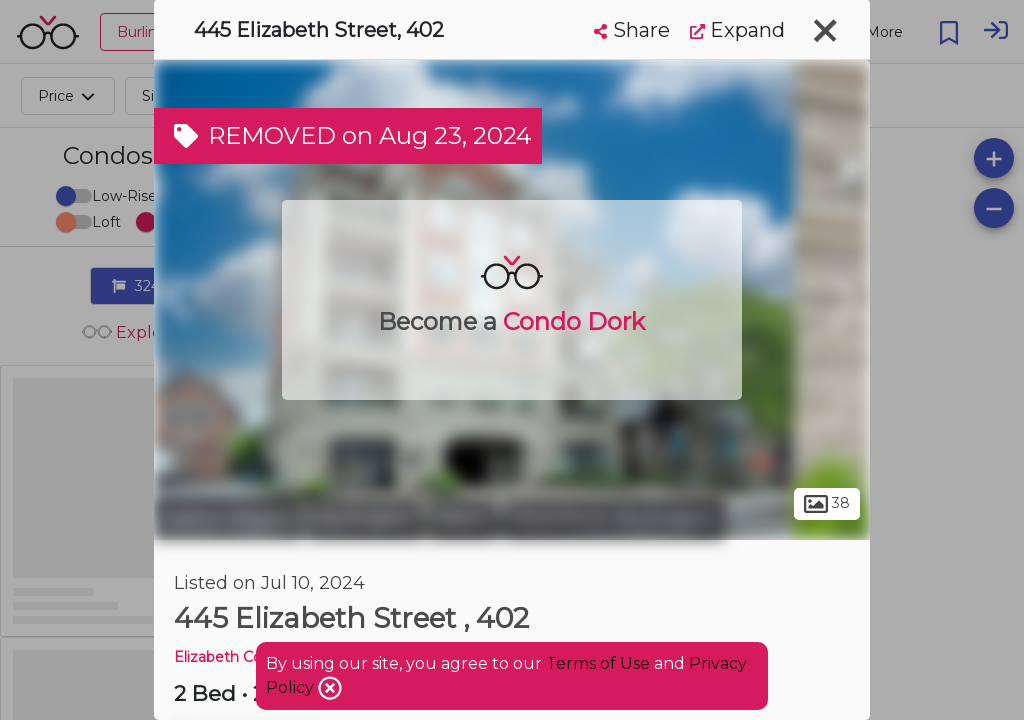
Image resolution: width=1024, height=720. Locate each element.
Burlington (366, 518)
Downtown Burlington (613, 518)
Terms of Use (598, 663)
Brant (463, 518)
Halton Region (228, 518)
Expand (737, 30)
